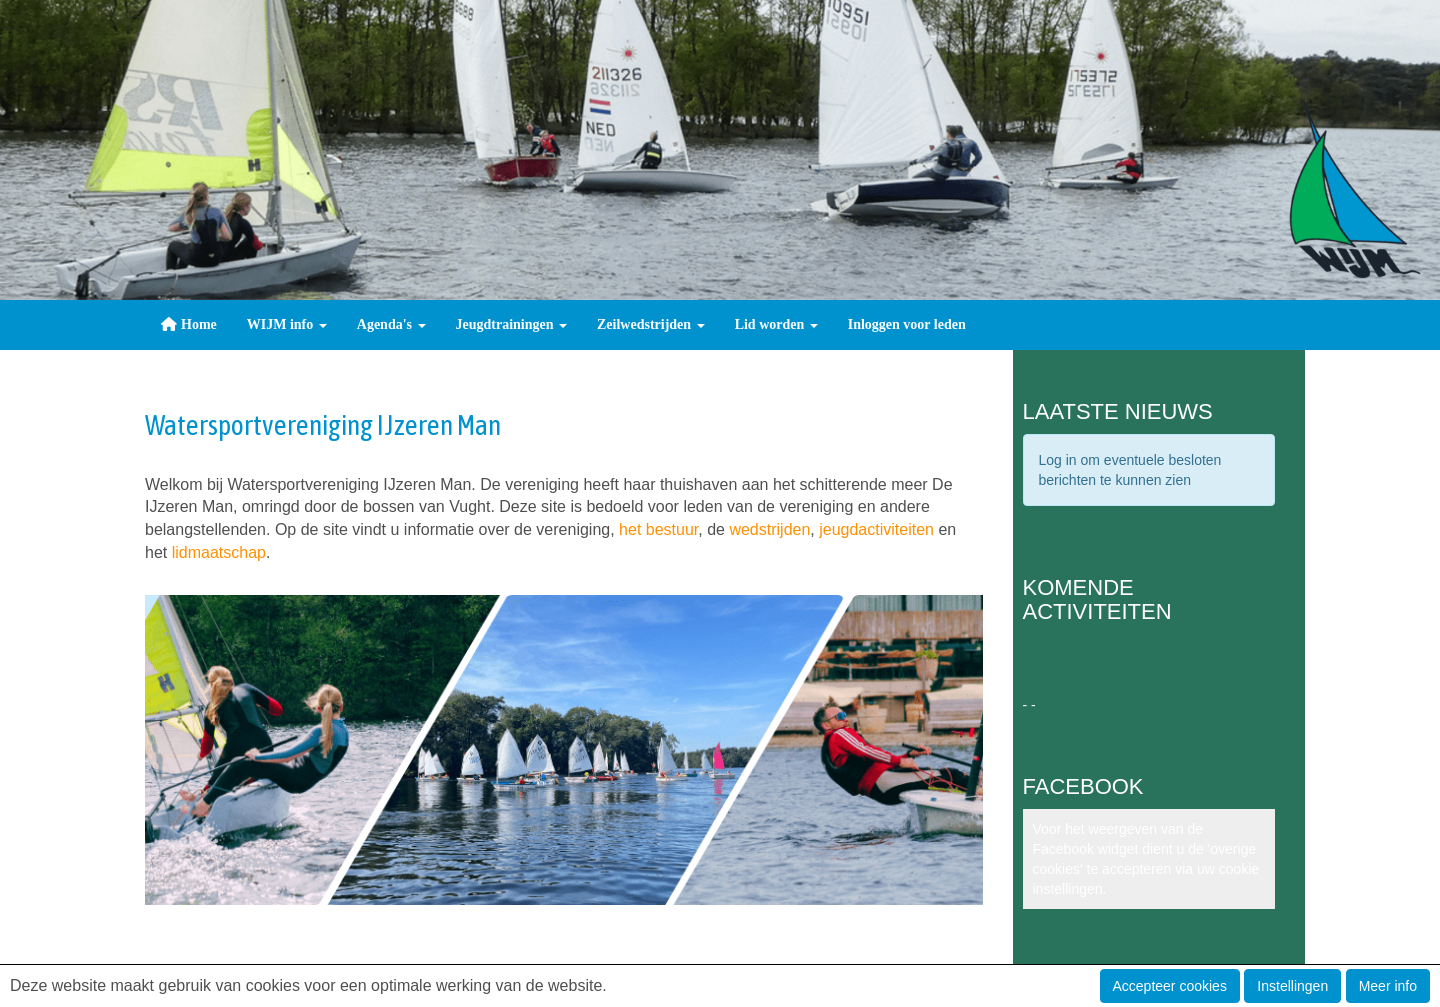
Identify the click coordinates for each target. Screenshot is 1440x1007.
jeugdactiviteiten (876, 529)
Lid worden (776, 324)
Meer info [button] (1388, 986)
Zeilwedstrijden (651, 324)
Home (188, 324)
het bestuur (658, 529)
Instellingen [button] (1292, 986)
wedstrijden (769, 529)
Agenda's (391, 324)
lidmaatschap (219, 552)
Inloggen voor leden (907, 324)
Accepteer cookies (1170, 986)
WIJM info (287, 324)
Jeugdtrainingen (512, 324)
